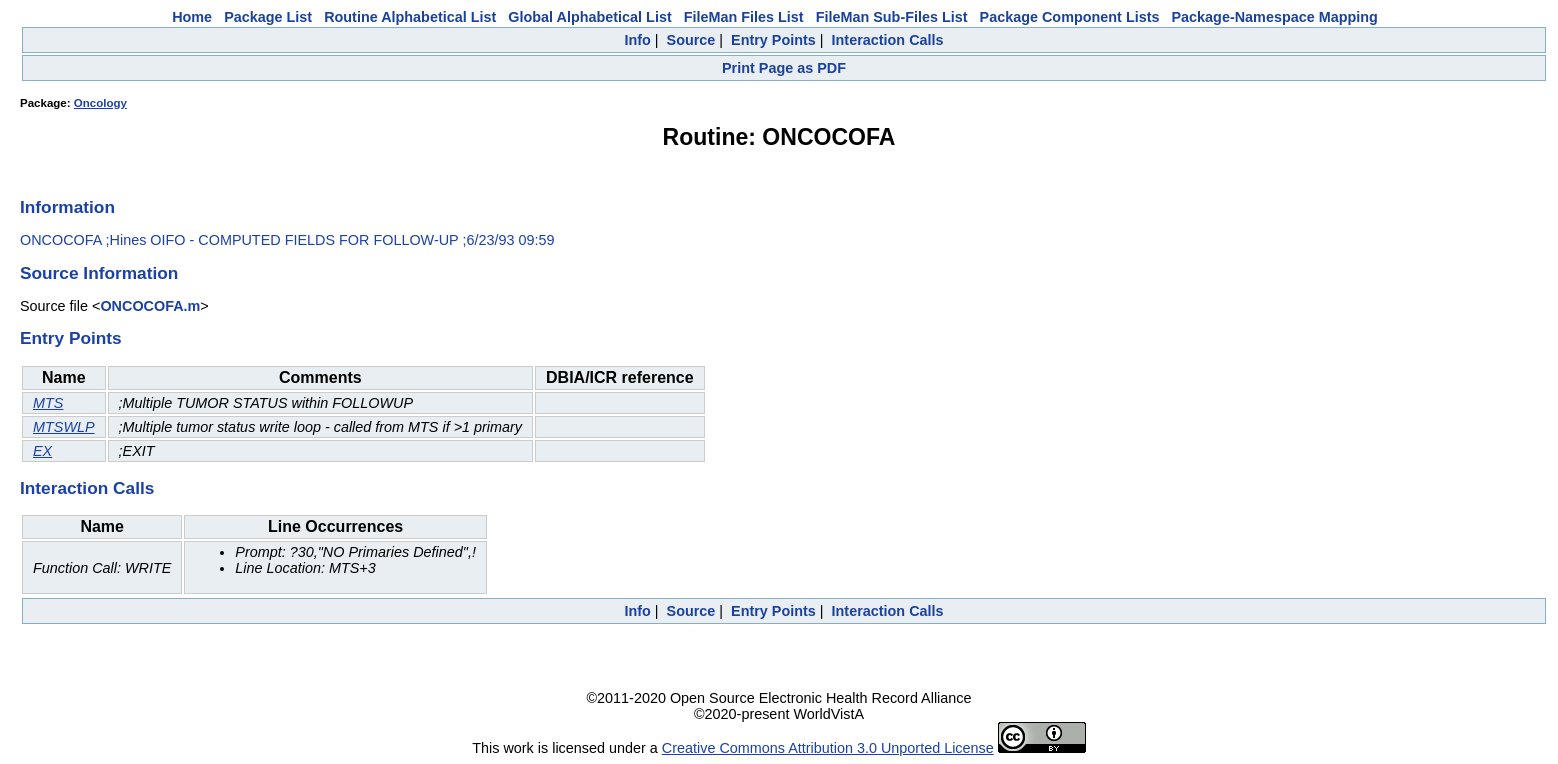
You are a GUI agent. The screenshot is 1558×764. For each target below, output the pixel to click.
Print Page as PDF (784, 68)
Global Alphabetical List (589, 17)
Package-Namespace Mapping (1275, 17)
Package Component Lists (1070, 17)
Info (637, 40)
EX (42, 451)
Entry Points (773, 40)
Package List (268, 17)
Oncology (100, 103)
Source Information (99, 273)
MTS (48, 403)
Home (192, 17)
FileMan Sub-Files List (892, 17)
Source (691, 40)
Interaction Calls (888, 40)
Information (67, 207)
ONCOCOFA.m (150, 306)
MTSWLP (64, 427)
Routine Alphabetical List (410, 17)
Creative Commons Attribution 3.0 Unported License (828, 748)
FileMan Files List (744, 17)
